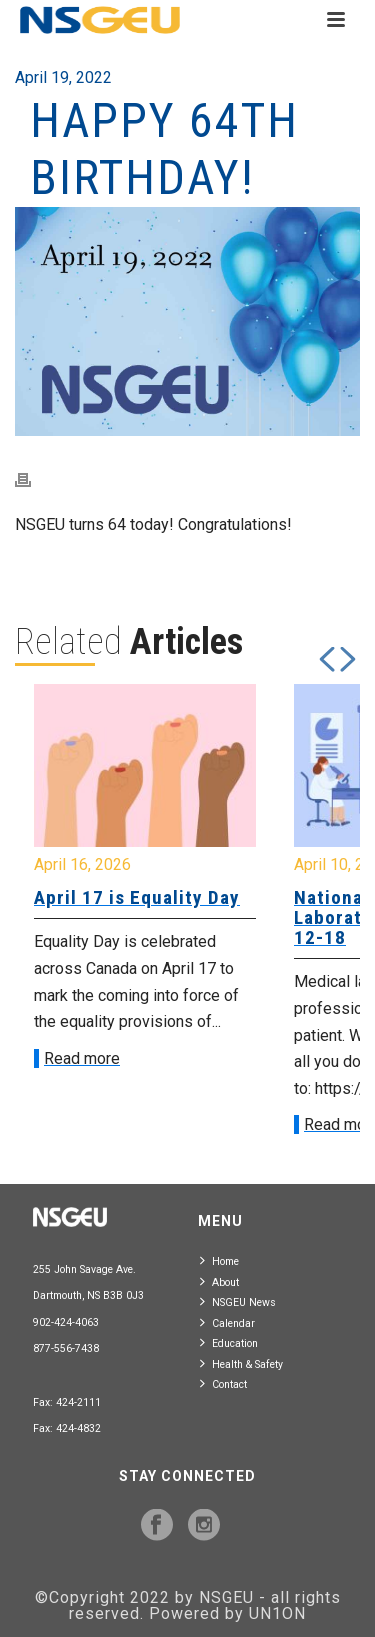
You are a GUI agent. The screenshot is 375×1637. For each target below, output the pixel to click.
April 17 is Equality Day (137, 897)
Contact (223, 1383)
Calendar (227, 1322)
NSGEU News (238, 1301)
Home (219, 1260)
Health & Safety (241, 1363)
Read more (82, 1058)
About (219, 1281)
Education (229, 1342)
